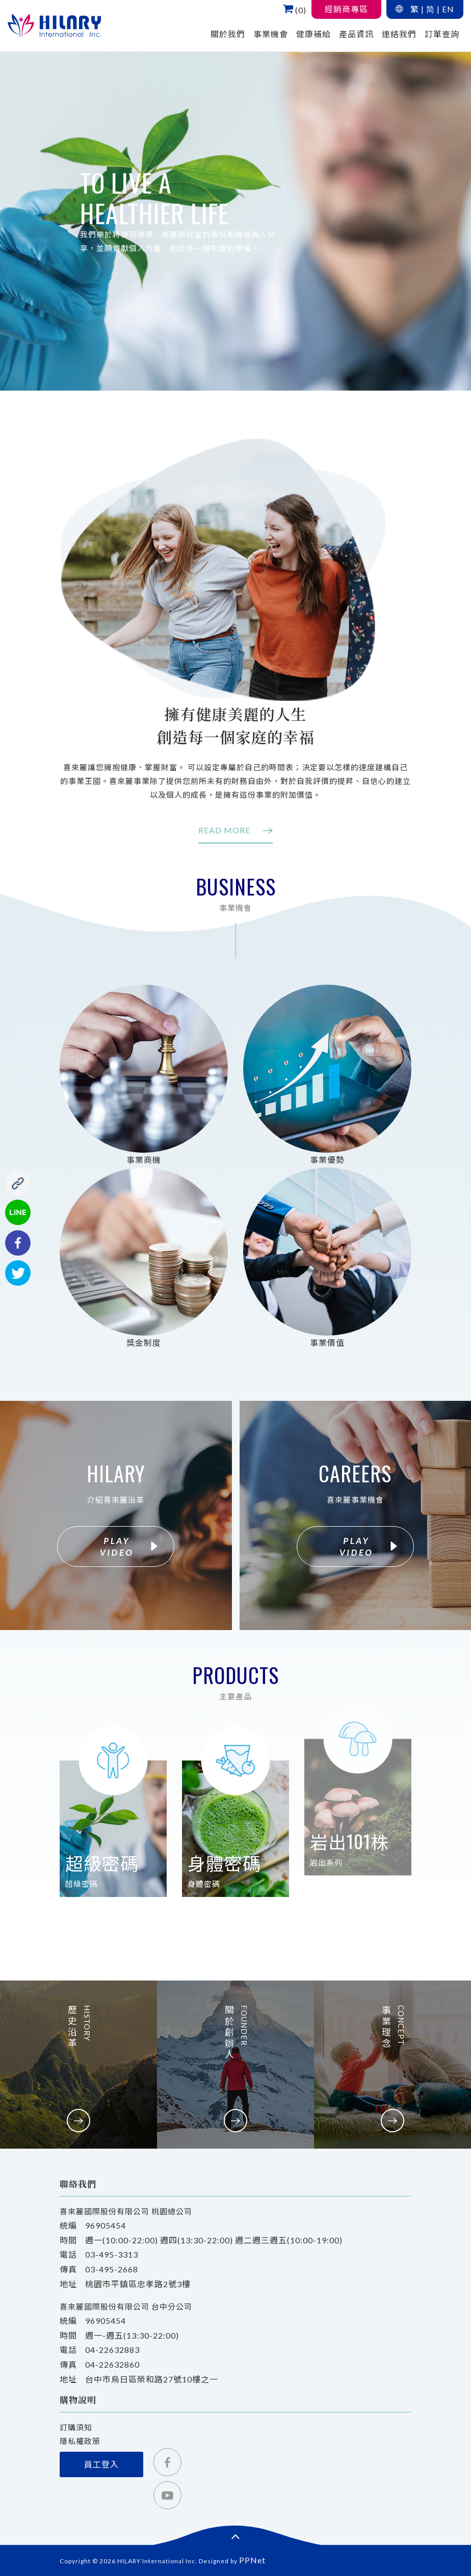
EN (448, 9)
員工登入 (101, 2464)
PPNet (252, 2560)
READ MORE (235, 830)
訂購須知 (76, 2427)
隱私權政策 (80, 2441)
